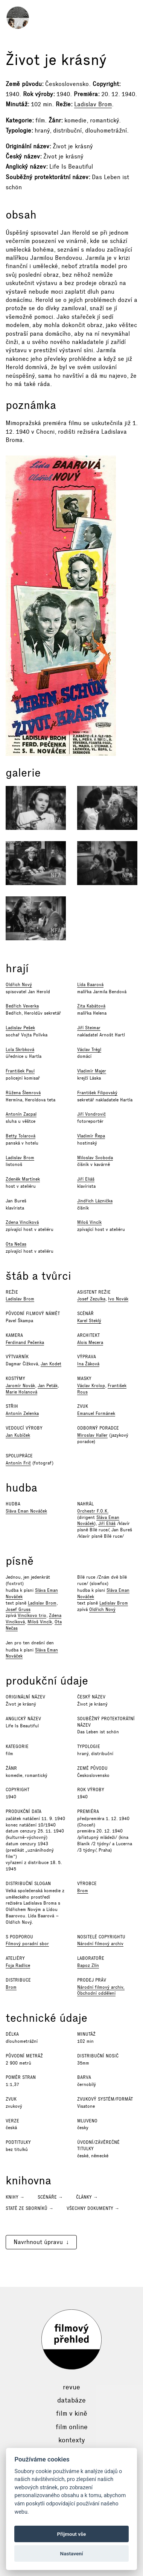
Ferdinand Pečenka (25, 1342)
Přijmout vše (71, 2534)
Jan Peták (48, 1385)
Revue (71, 2387)
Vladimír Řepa (91, 1136)
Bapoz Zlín (88, 1965)
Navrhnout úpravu (38, 2242)
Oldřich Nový (19, 984)
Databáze (71, 2400)
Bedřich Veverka (22, 1006)
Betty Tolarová (20, 1136)
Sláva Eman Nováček (26, 1511)
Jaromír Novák (20, 1385)
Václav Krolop (91, 1385)
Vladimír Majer (91, 1071)
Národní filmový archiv (100, 1943)
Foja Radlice (18, 1965)
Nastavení (71, 2553)
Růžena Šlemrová (23, 1092)
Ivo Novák (118, 1299)
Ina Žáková (88, 1363)
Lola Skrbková (20, 1049)
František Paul (20, 1071)
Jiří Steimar (88, 1027)
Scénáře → (50, 2197)
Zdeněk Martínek (23, 1179)
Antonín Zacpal (21, 1114)
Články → (87, 2197)
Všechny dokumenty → (93, 2208)
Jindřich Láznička (95, 1201)
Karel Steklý (89, 1320)
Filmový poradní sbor (27, 1943)
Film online (72, 2427)
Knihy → (15, 2197)
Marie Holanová (21, 1392)
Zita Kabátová (91, 1006)
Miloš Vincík (89, 1222)
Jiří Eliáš (85, 1179)
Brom (82, 1890)
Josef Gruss (18, 1609)
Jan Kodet (51, 1363)
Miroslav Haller (92, 1435)
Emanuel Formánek (96, 1413)
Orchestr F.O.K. (92, 1511)
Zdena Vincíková (22, 1222)
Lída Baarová (90, 984)
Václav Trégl (89, 1049)
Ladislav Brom (93, 104)
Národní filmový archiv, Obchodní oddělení (101, 1990)
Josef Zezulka (91, 1299)
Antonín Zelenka (22, 1413)
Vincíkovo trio (32, 1615)
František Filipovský (97, 1092)
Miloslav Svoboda (95, 1157)
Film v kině (71, 2413)
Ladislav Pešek (20, 1027)
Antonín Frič (18, 1463)
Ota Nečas (16, 1244)
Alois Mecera (90, 1342)
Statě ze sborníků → (29, 2208)
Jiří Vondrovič (91, 1114)
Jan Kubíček (18, 1435)
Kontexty (71, 2440)
